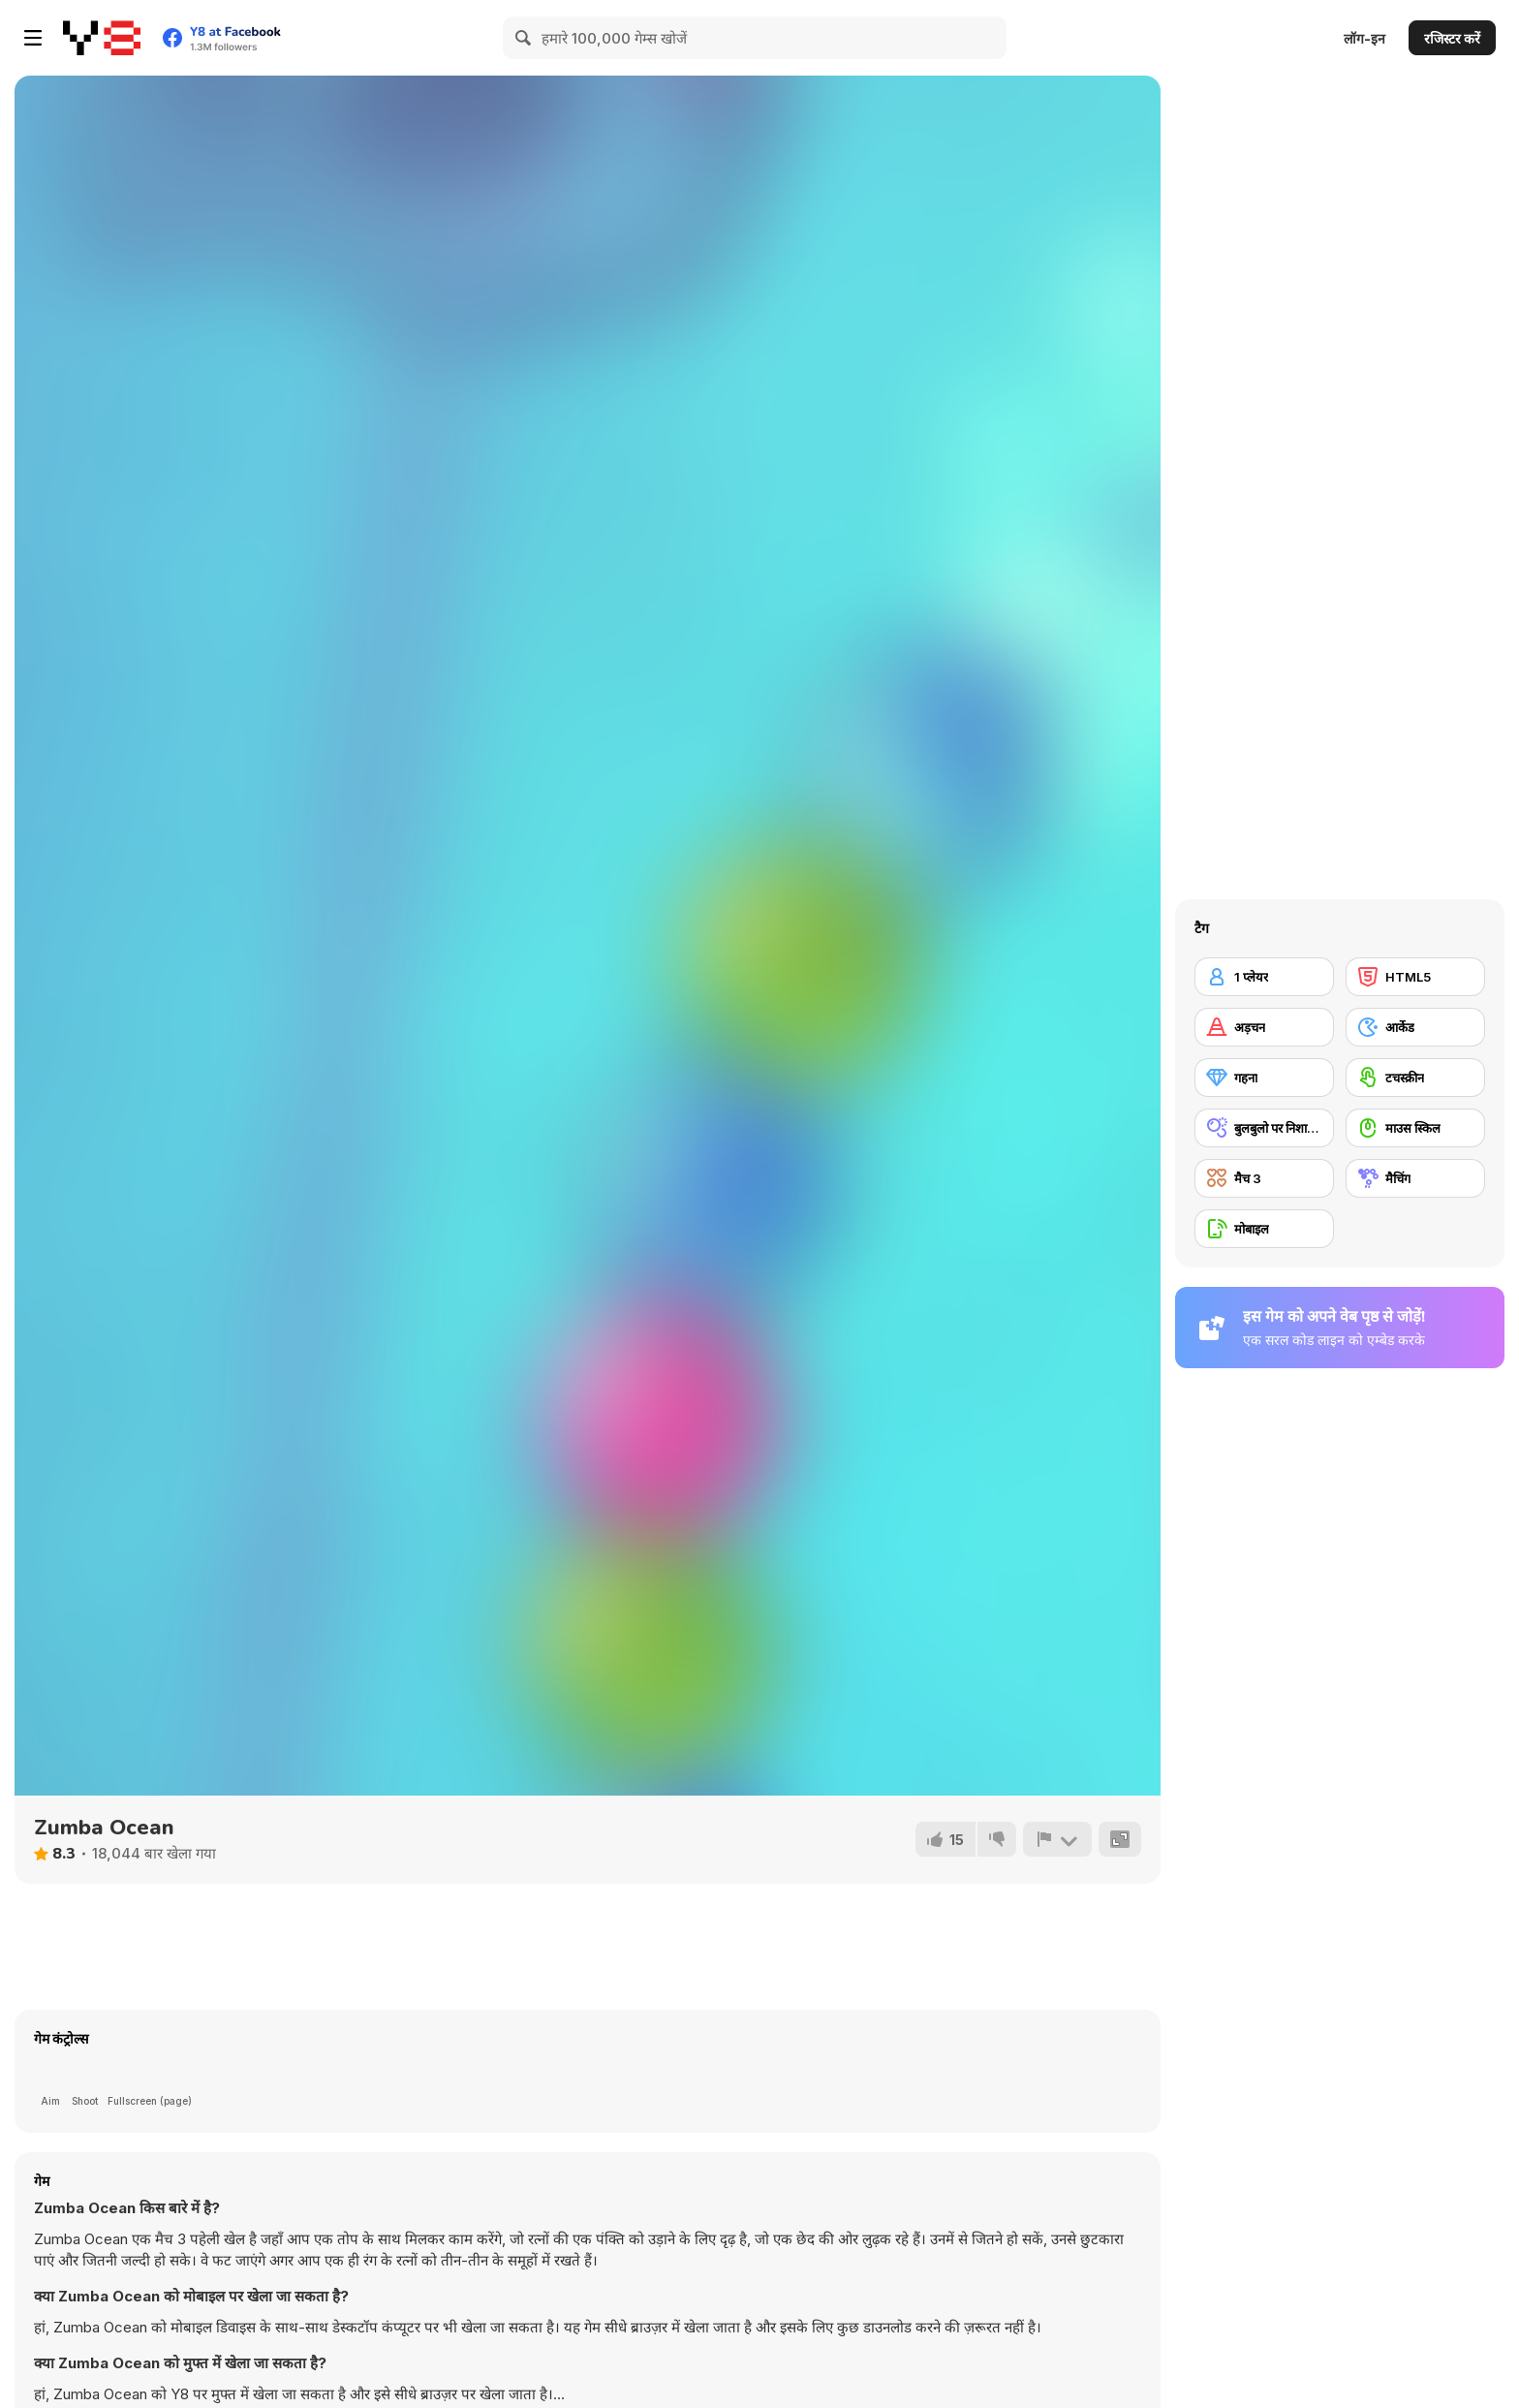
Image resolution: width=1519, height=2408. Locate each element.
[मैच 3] (1264, 1178)
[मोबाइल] (1264, 1228)
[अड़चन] (1264, 1027)
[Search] (524, 37)
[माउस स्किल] (1415, 1128)
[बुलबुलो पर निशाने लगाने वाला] (1264, 1128)
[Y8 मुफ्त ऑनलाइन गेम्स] (101, 37)
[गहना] (1264, 1077)
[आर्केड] (1415, 1027)
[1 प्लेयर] (1264, 976)
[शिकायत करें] (1057, 1839)
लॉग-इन (1364, 38)
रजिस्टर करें (1452, 38)
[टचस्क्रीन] (1415, 1077)
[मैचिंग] (1415, 1178)
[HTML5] (1415, 976)
